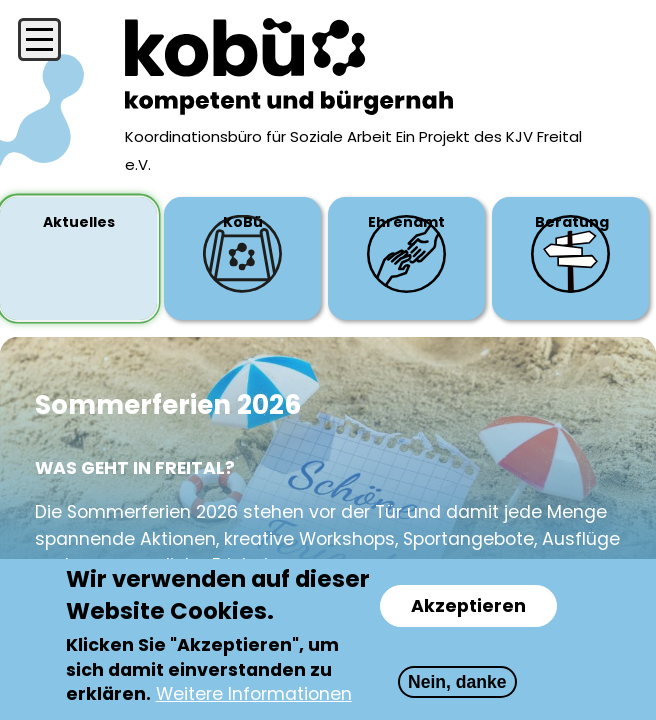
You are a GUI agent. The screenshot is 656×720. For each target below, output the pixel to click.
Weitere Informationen (254, 695)
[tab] (78, 258)
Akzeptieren (468, 607)
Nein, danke (457, 683)
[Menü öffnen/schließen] (40, 40)
